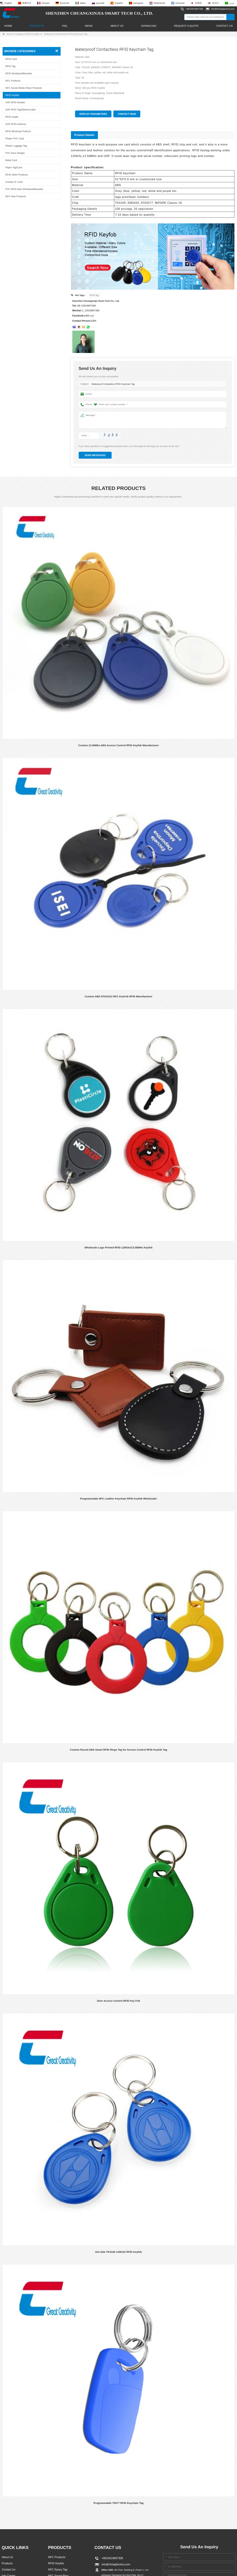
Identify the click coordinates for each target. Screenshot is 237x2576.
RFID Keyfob (32, 34)
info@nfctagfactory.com (115, 2564)
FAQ (64, 25)
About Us (116, 25)
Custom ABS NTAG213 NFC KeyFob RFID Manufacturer (118, 996)
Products (37, 25)
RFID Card (11, 58)
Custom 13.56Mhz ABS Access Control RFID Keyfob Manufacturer (118, 745)
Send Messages (95, 455)
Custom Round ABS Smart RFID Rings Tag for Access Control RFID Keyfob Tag (118, 1749)
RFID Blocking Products (18, 131)
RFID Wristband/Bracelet (18, 73)
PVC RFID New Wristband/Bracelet (24, 189)
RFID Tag (10, 66)
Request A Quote (186, 25)
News (89, 25)
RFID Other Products (16, 174)
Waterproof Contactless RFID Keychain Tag (113, 384)
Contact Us (224, 25)
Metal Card (11, 160)
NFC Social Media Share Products (23, 87)
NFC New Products (15, 196)
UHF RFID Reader (15, 102)
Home (8, 25)
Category (19, 34)
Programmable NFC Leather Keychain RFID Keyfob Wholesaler (118, 1498)
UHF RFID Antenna (15, 124)
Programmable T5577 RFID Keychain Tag (118, 2502)
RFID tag (94, 295)
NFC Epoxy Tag (57, 2569)
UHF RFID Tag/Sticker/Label (20, 109)
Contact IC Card (13, 181)
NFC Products (12, 80)
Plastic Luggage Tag (16, 145)
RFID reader (12, 116)
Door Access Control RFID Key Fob (118, 2000)
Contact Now (127, 114)
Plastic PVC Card (14, 138)
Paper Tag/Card (13, 167)
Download (148, 25)
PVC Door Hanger (15, 152)
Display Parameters (93, 114)
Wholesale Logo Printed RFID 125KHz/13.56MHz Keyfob (118, 1247)
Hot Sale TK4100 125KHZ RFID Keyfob (118, 2251)
